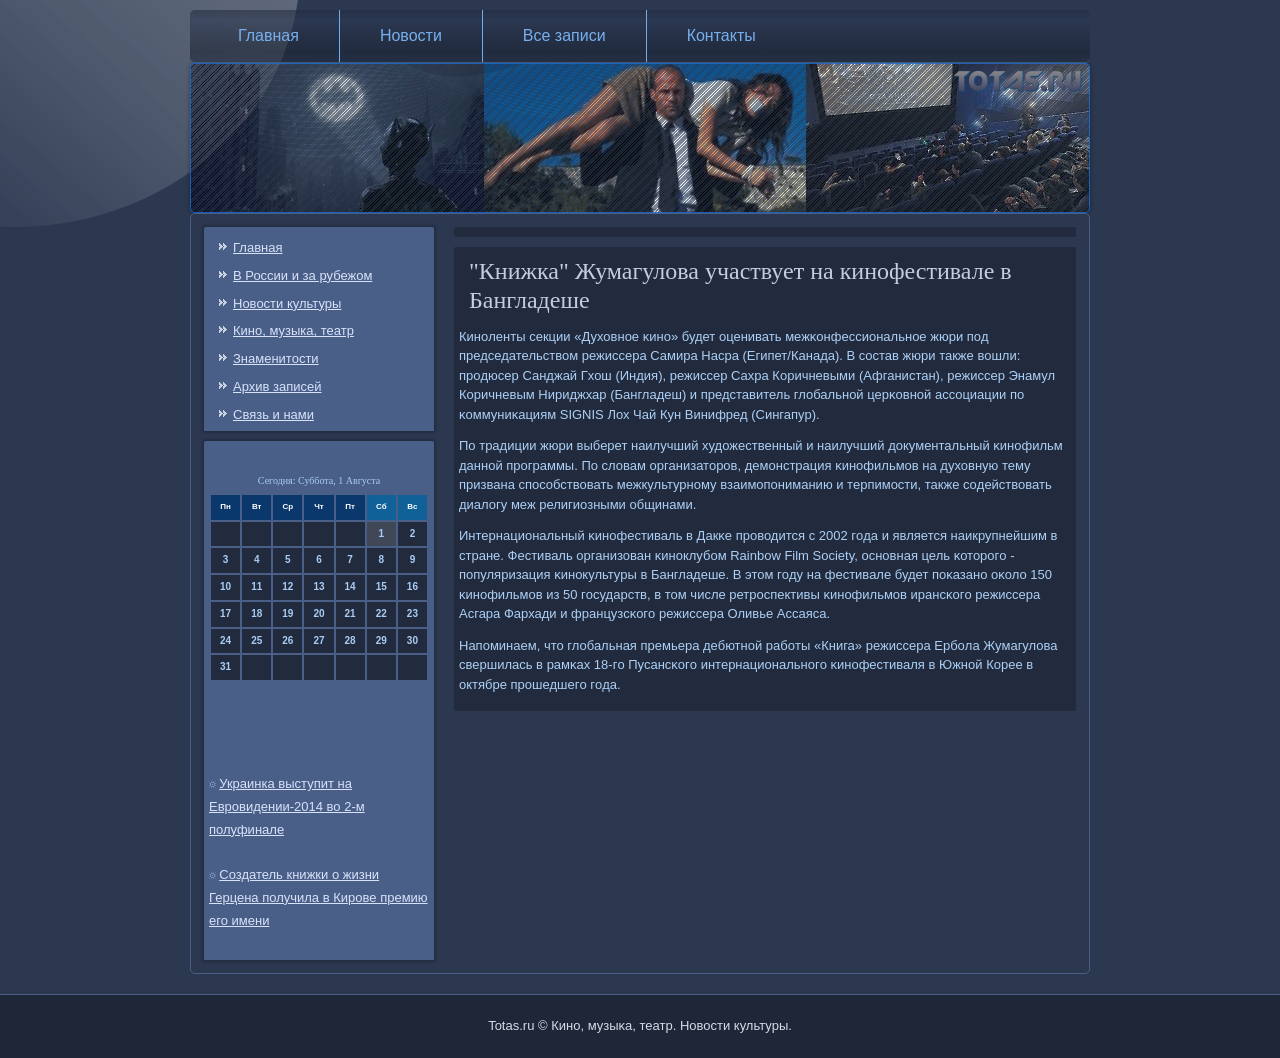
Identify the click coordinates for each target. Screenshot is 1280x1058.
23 (412, 613)
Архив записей (277, 386)
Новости (411, 35)
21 (350, 613)
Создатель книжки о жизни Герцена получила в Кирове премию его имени (318, 897)
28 (350, 640)
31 (225, 666)
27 (318, 640)
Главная (268, 35)
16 (412, 586)
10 (225, 586)
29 (381, 640)
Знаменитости (276, 358)
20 (318, 613)
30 (412, 640)
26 (287, 640)
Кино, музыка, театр (293, 330)
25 (256, 640)
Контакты (721, 35)
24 (225, 640)
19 (287, 613)
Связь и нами (273, 414)
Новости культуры (287, 303)
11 (256, 586)
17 (225, 613)
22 (381, 613)
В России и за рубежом (302, 275)
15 (381, 586)
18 (256, 613)
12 (287, 586)
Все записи (564, 35)
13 (318, 586)
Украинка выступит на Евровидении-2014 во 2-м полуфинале (287, 806)
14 (350, 586)
